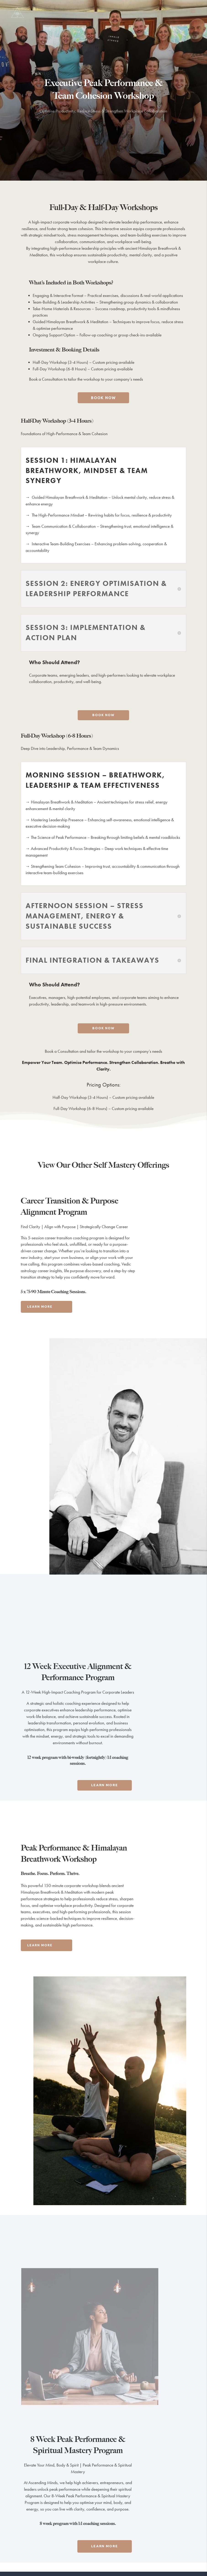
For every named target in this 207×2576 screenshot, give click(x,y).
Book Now (103, 397)
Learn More (40, 1306)
